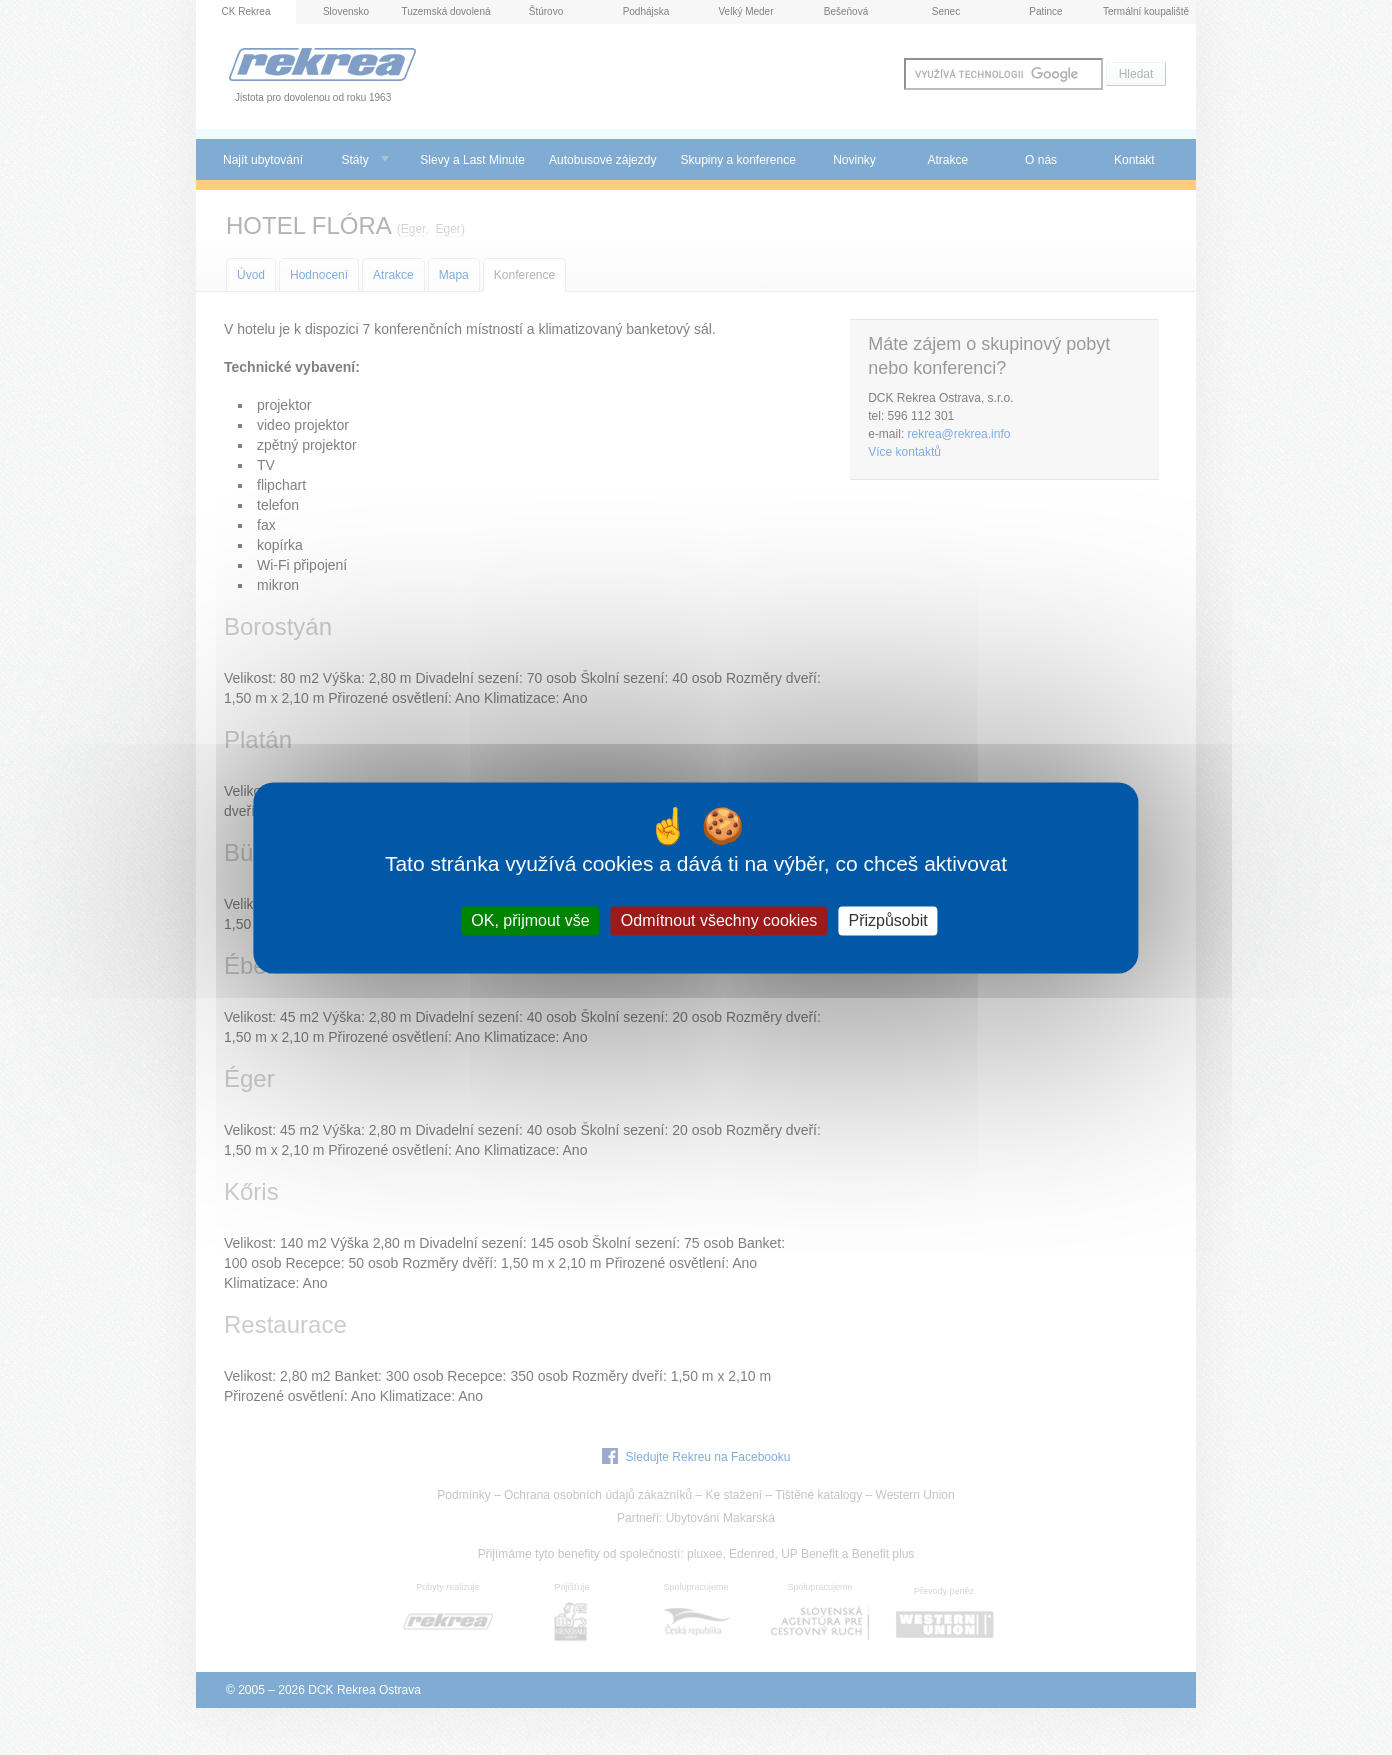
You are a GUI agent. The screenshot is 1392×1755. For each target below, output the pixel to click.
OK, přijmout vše (530, 920)
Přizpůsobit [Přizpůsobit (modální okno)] (888, 920)
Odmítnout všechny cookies (719, 920)
